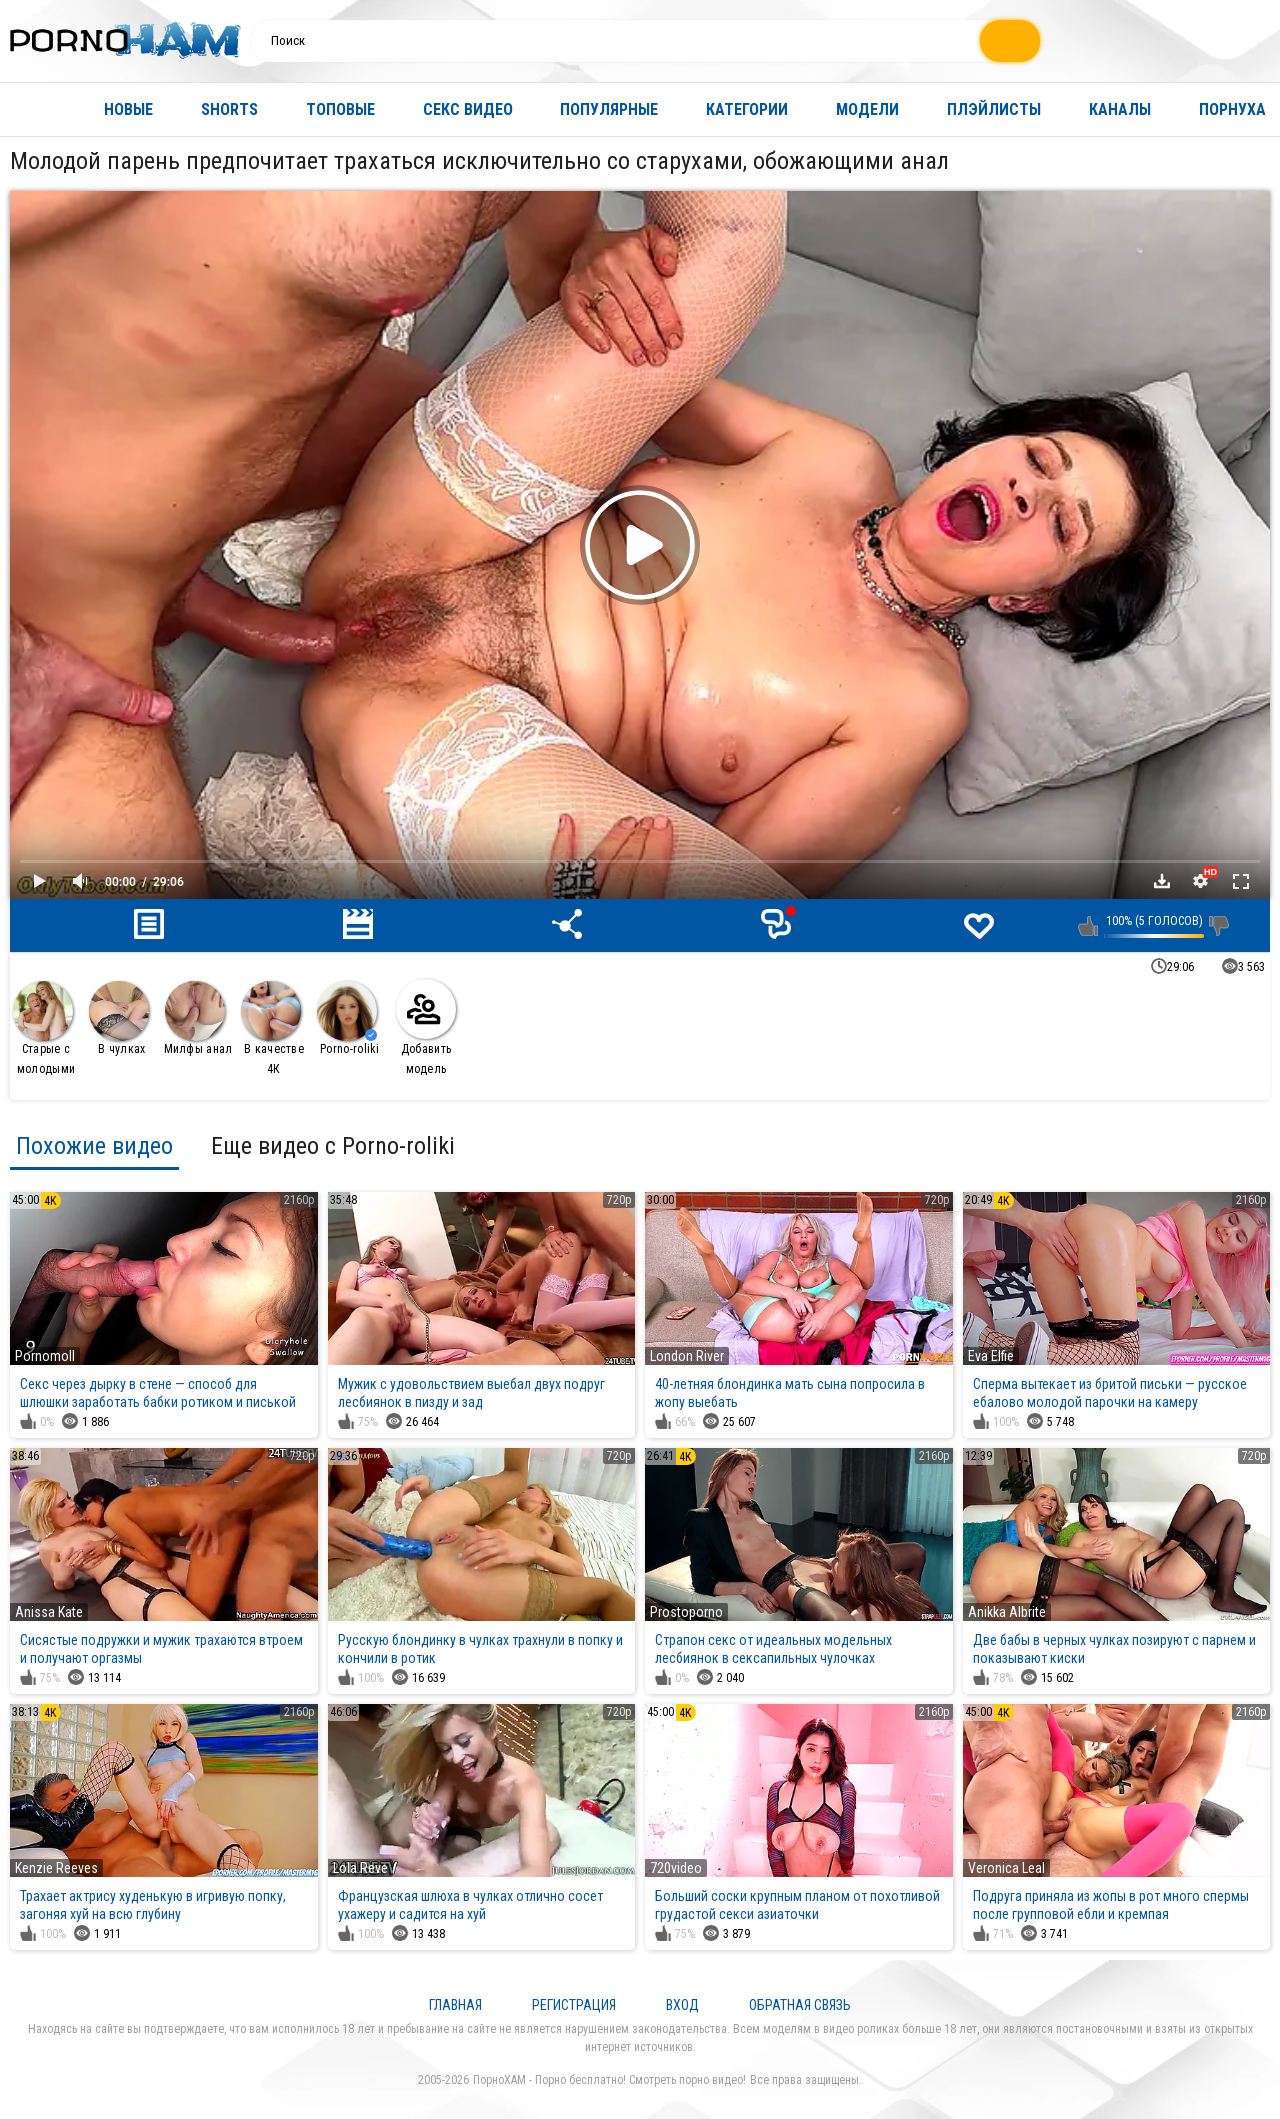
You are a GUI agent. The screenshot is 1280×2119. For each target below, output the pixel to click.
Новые (128, 109)
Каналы (1120, 109)
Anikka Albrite (1007, 1612)
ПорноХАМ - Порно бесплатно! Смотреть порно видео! (609, 2080)
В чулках (119, 1018)
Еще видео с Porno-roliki (333, 1146)
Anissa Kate (49, 1612)
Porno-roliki (348, 1018)
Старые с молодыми (44, 1028)
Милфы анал (198, 1018)
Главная (35, 109)
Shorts (229, 109)
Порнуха (1232, 109)
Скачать (1162, 881)
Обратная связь (800, 2005)
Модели (867, 109)
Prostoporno (686, 1612)
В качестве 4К (272, 1028)
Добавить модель (426, 1027)
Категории (747, 109)
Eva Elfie (991, 1356)
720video (676, 1868)
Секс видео (468, 109)
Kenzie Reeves (56, 1868)
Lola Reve (360, 1868)
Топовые (340, 109)
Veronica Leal (1006, 1868)
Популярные (609, 109)
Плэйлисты (994, 109)
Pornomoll (45, 1356)
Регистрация (574, 2005)
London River (687, 1356)
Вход (682, 2005)
